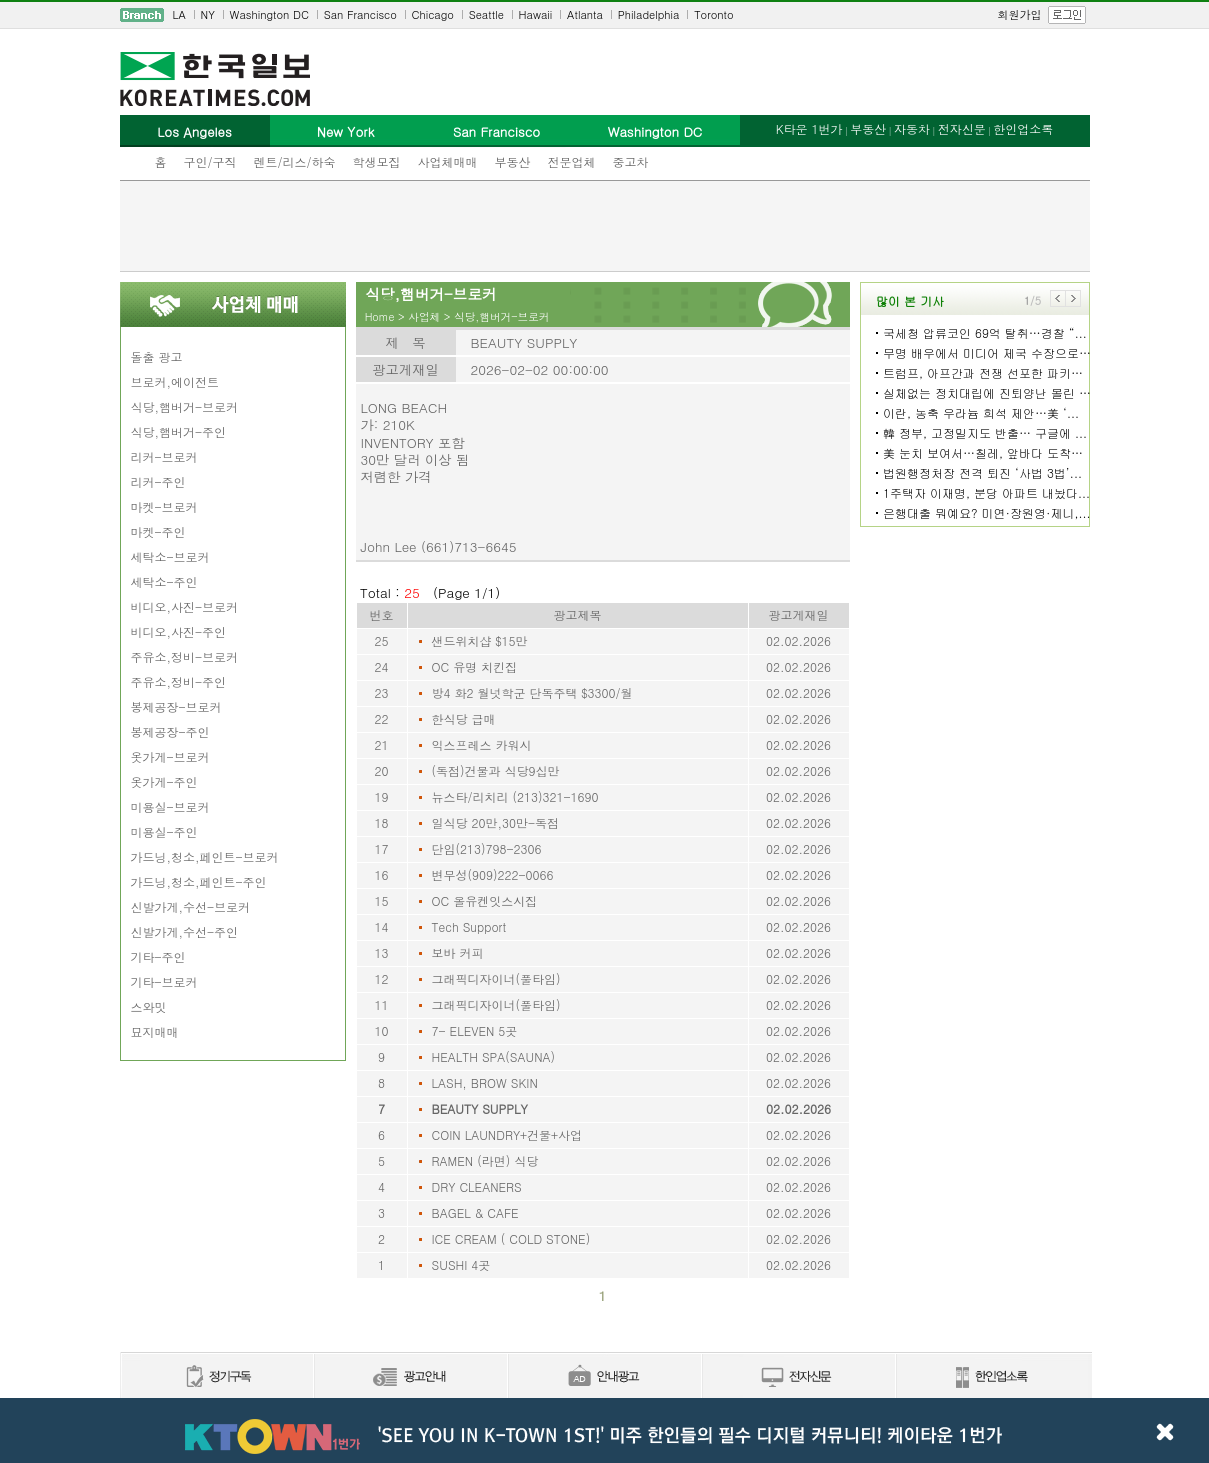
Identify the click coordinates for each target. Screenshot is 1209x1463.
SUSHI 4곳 (461, 1264)
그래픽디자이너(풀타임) (496, 978)
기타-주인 (158, 956)
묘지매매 (155, 1031)
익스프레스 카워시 (482, 744)
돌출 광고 (157, 356)
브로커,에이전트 (175, 381)
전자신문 (962, 128)
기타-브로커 (164, 981)
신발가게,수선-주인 (185, 931)
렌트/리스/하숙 (295, 161)
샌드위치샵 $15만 (480, 640)
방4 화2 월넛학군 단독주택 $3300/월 (532, 692)
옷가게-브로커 (170, 756)
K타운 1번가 (809, 128)
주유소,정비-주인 (179, 681)
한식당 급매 (464, 718)
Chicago (433, 14)
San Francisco (360, 14)
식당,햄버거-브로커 (185, 406)
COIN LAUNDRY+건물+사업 (507, 1134)
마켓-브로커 (164, 506)
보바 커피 (458, 952)
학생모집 (377, 161)
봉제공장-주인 (170, 731)
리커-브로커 (164, 456)
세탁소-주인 (164, 581)
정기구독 (216, 1377)
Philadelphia (649, 14)
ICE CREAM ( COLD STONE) (511, 1238)
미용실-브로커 (170, 806)
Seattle (486, 14)
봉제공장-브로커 (176, 706)
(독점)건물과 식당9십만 (496, 770)
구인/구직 (210, 161)
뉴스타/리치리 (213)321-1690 (515, 796)
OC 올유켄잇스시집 (485, 900)
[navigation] (605, 15)
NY (208, 14)
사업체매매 (448, 161)
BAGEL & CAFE (475, 1212)
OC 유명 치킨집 (475, 666)
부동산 (513, 161)
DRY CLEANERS (477, 1186)
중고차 (631, 161)
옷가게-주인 (164, 781)
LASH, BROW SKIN (485, 1082)
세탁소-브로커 (170, 556)
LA (179, 14)
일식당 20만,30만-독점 (496, 822)
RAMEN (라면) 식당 (485, 1160)
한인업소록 (1023, 128)
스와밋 (149, 1006)
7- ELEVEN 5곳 (475, 1030)
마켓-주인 (158, 531)
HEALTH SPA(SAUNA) (494, 1056)
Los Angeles (194, 131)
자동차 (912, 128)
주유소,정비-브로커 (185, 656)
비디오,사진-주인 (179, 631)
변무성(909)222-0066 (493, 874)
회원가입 (1020, 14)
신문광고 (410, 1377)
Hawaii (536, 14)
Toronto (713, 14)
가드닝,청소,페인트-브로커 (205, 856)
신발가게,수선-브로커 (191, 906)
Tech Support (469, 926)
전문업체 (572, 161)
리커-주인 (158, 481)
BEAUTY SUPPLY (480, 1108)
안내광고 (604, 1377)
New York (345, 131)
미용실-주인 (164, 831)
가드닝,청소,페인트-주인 (199, 881)
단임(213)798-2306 (487, 848)
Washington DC (269, 14)
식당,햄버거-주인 (179, 431)
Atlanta (585, 14)
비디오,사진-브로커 (185, 606)
